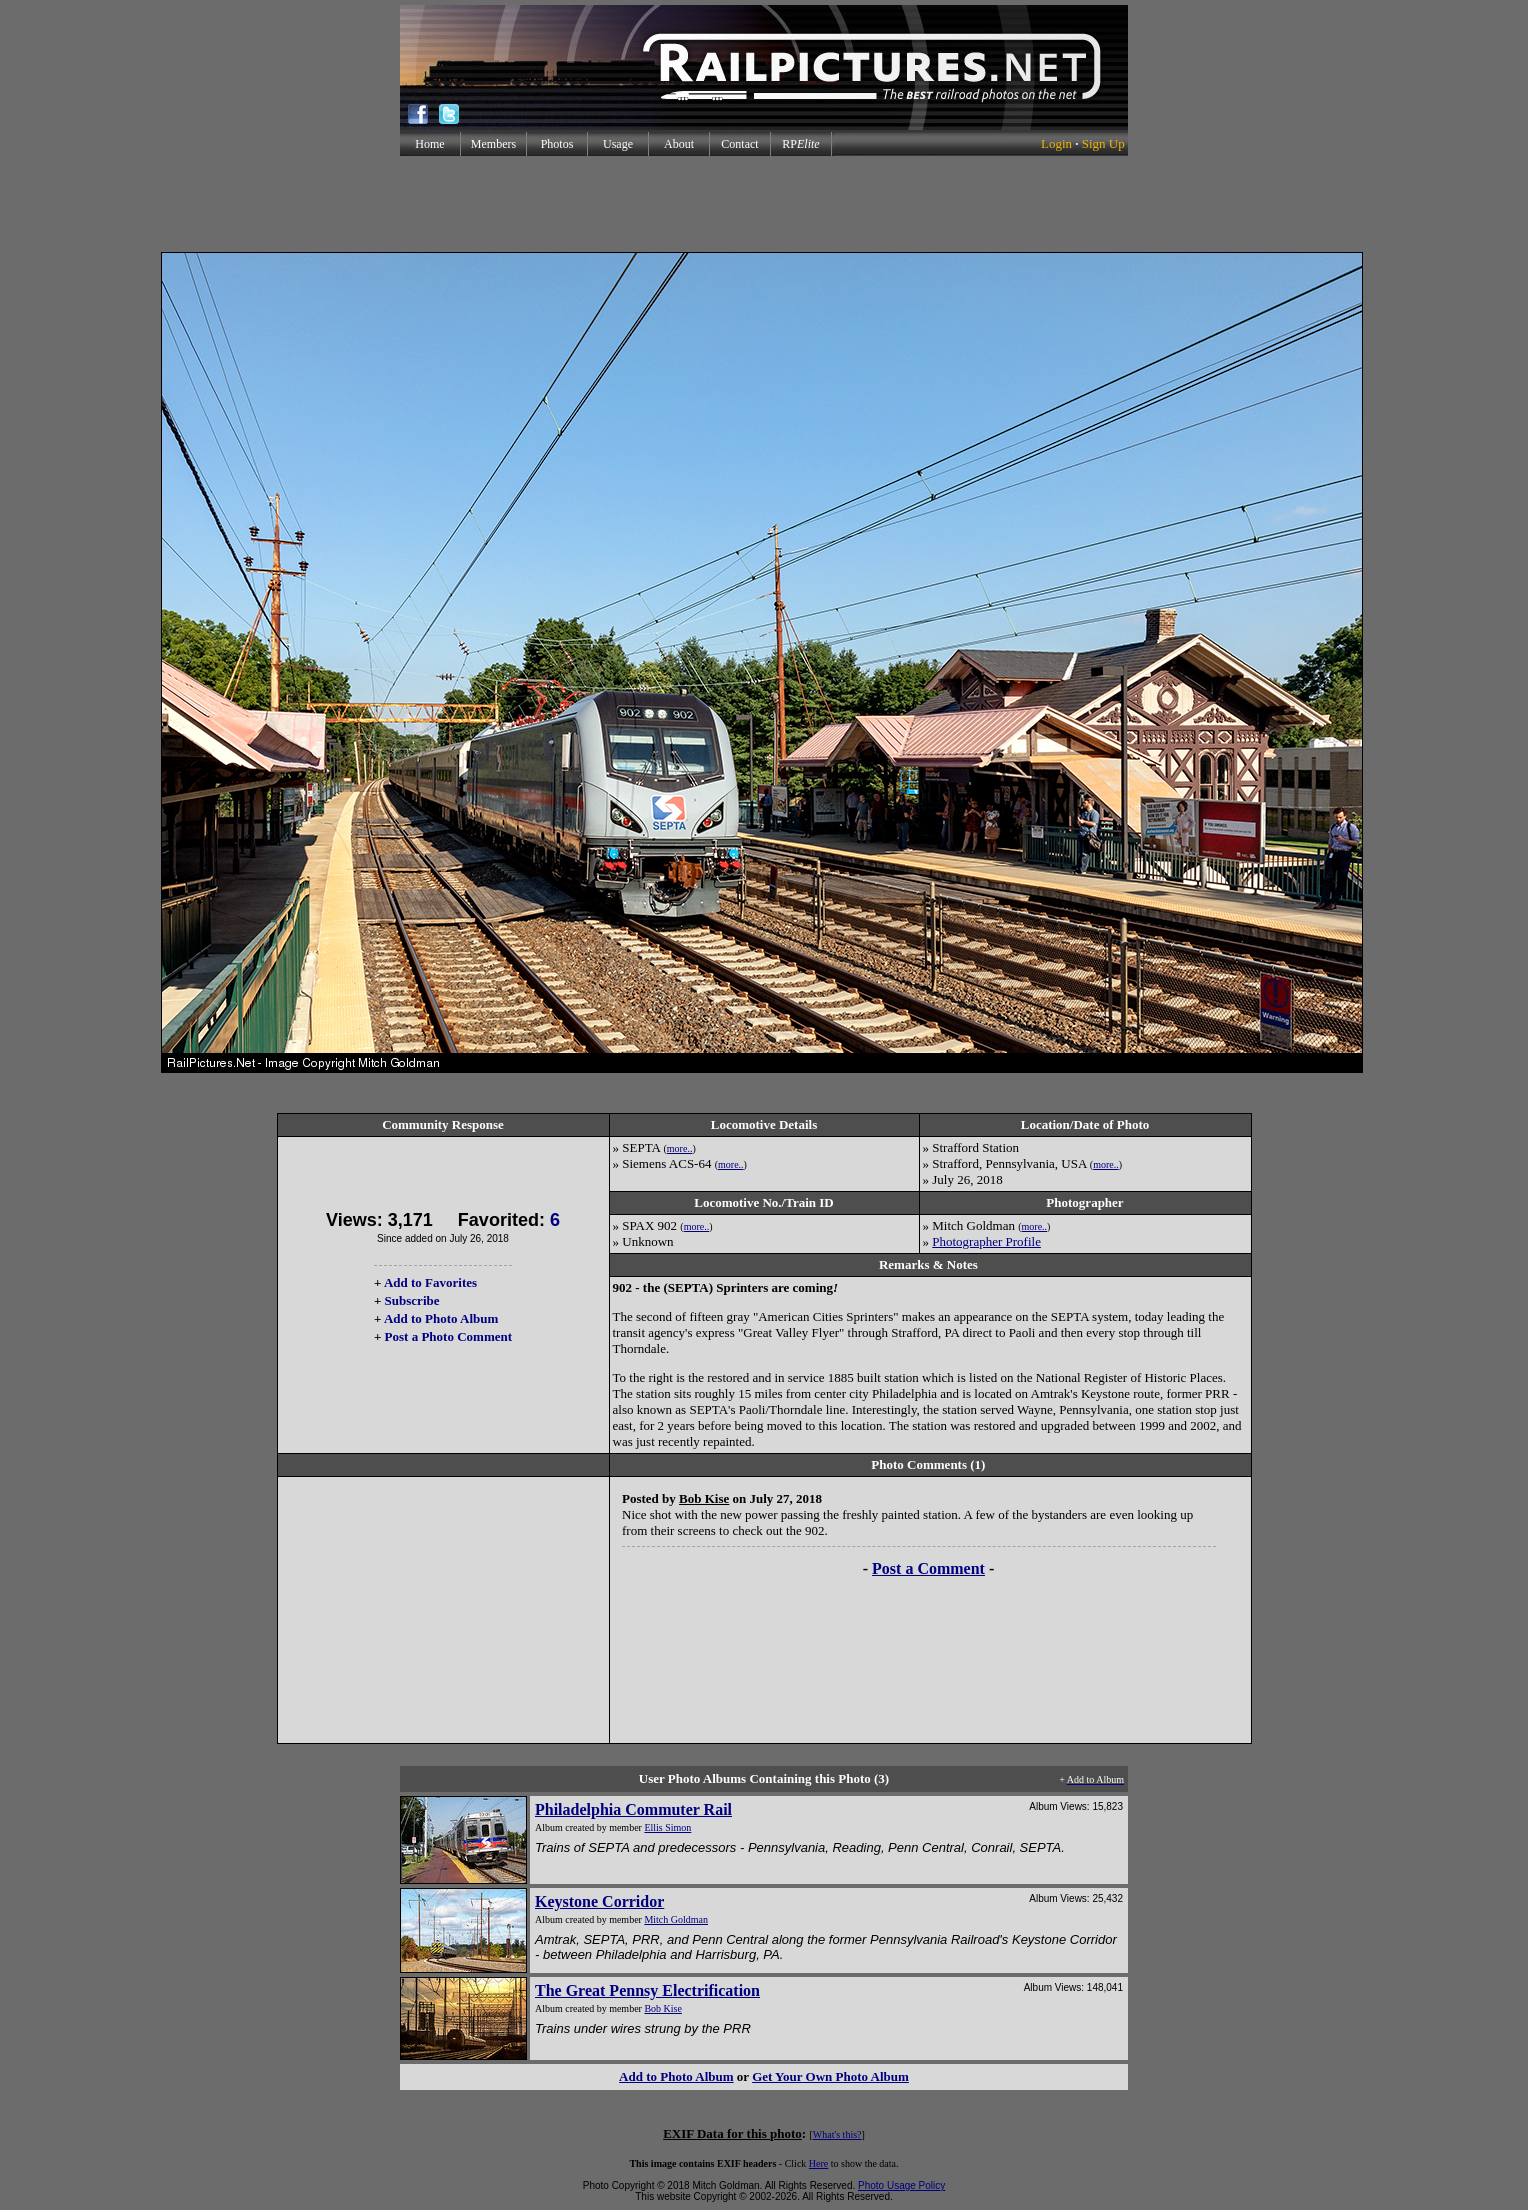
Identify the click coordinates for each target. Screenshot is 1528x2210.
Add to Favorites (430, 1282)
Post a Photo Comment (448, 1336)
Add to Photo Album (441, 1318)
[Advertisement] (764, 204)
